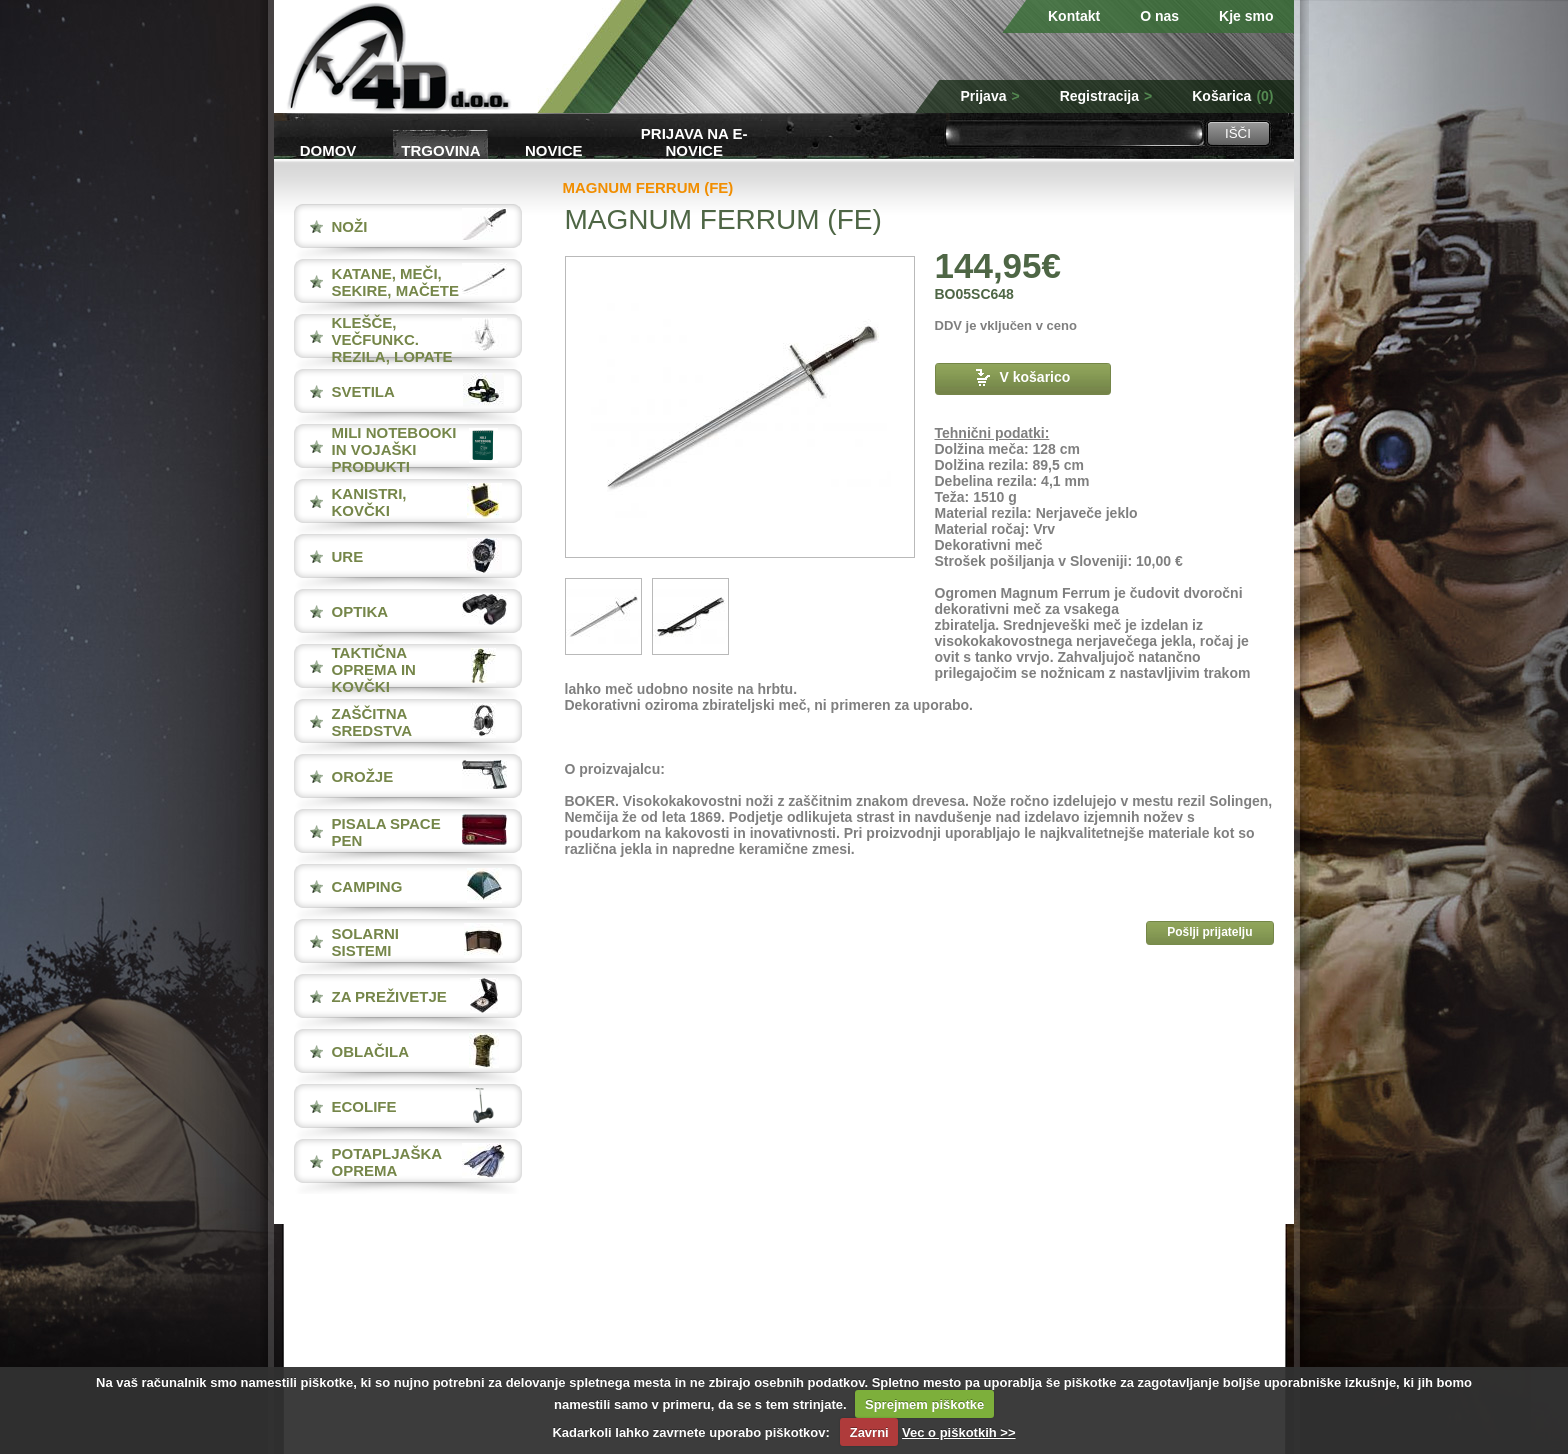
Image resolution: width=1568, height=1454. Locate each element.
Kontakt (1074, 16)
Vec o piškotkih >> (958, 1432)
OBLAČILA (371, 1051)
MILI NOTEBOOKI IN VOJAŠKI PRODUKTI (394, 449)
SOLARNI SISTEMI (366, 942)
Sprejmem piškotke (924, 1404)
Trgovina (440, 150)
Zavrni (869, 1432)
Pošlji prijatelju (1209, 932)
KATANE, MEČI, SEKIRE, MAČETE (396, 282)
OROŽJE (363, 776)
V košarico (1023, 377)
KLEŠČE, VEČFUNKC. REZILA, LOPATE (392, 339)
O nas (1159, 16)
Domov (328, 150)
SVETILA (363, 391)
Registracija (1106, 96)
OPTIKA (360, 611)
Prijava (990, 96)
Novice (554, 150)
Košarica (1232, 96)
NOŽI (350, 226)
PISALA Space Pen (386, 832)
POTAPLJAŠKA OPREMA (387, 1162)
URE (348, 556)
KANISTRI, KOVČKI (369, 502)
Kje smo (1246, 16)
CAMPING (367, 886)
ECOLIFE (364, 1106)
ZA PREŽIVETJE (389, 996)
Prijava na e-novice (694, 140)
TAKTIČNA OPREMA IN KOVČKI (374, 669)
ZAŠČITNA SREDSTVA (372, 722)
